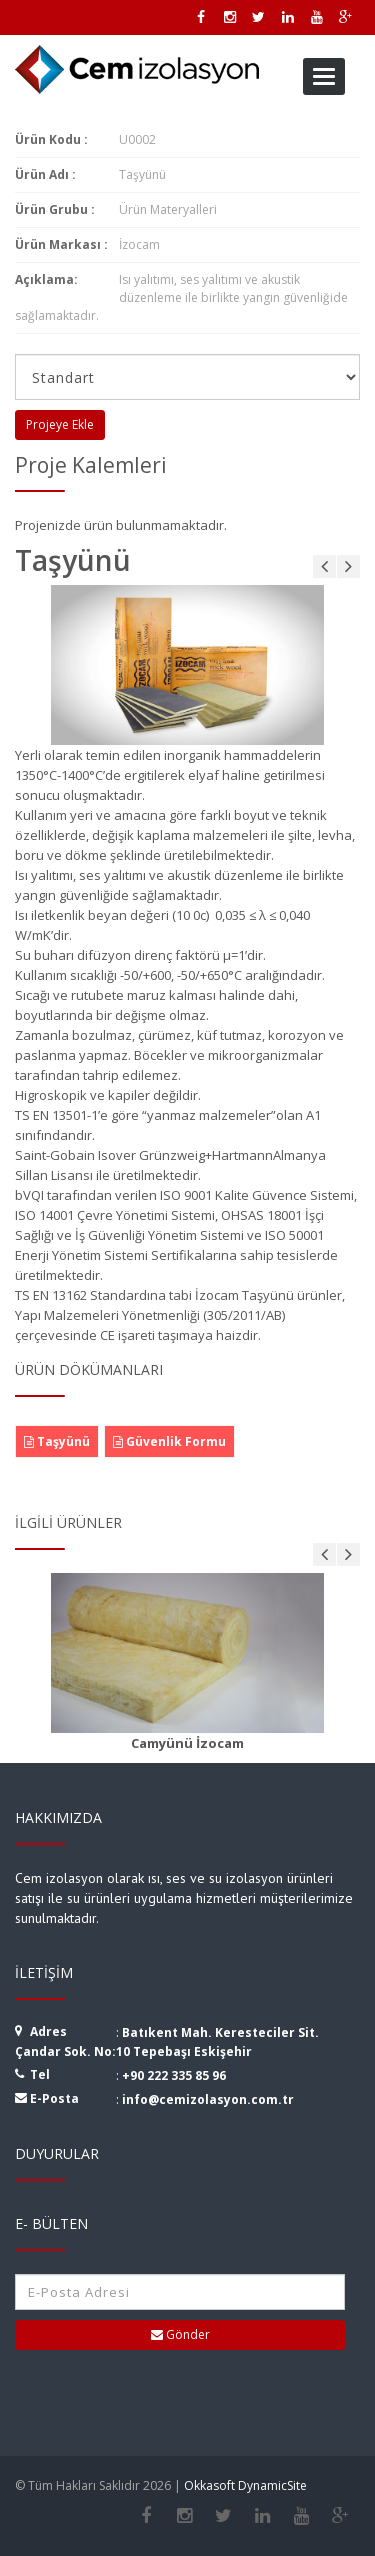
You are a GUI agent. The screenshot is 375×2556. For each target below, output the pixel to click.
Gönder (180, 2334)
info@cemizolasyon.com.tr (208, 2099)
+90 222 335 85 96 (174, 2075)
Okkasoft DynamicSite (245, 2485)
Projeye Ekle (60, 424)
